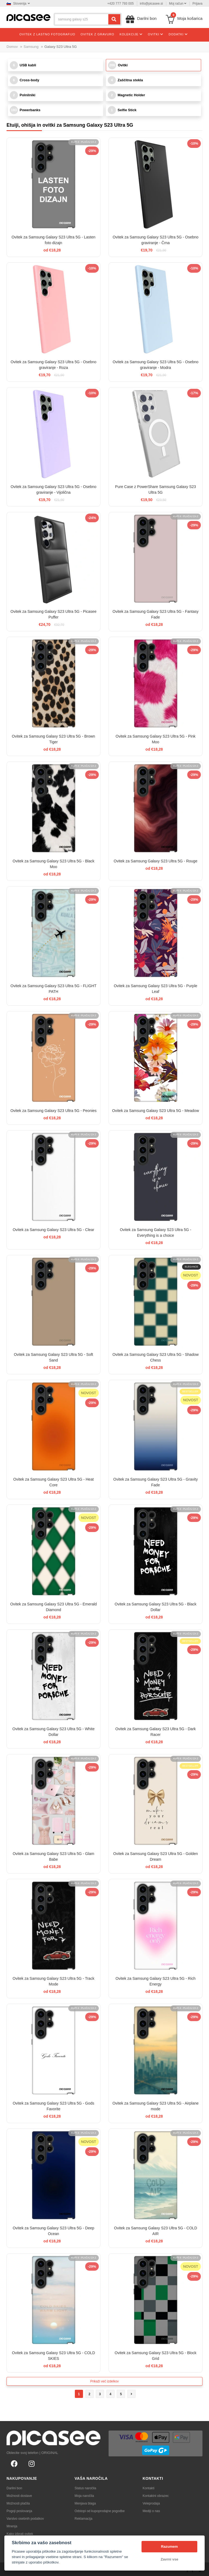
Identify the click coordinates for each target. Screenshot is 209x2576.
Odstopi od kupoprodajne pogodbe (100, 2511)
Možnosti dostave (19, 2496)
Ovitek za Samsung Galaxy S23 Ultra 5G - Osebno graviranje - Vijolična (53, 489)
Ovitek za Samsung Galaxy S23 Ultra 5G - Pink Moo (155, 739)
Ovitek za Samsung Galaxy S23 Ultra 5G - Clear (53, 1230)
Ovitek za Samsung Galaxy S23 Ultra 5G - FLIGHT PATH (54, 989)
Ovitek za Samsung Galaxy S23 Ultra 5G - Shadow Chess (155, 1357)
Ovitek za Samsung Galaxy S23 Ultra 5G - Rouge (155, 861)
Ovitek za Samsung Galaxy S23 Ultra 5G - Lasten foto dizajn (53, 240)
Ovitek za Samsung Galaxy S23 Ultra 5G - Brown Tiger (53, 739)
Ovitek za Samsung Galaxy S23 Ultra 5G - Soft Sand (53, 1357)
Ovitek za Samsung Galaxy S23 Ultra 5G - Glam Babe (53, 1856)
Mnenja (12, 2526)
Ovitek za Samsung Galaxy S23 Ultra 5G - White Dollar (54, 1732)
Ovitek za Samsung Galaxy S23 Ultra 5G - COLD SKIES (53, 2356)
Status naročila (85, 2488)
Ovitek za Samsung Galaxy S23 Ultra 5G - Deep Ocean (53, 2231)
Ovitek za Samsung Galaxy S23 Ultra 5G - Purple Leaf (155, 989)
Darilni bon (14, 2488)
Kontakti (148, 2488)
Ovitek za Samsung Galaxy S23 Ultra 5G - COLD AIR (155, 2231)
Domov (12, 47)
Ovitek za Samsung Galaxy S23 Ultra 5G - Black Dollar (155, 1607)
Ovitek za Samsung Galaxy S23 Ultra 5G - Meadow (155, 1110)
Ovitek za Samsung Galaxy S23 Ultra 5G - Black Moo (53, 864)
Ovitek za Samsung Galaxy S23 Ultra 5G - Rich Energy (155, 1981)
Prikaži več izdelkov (104, 2381)
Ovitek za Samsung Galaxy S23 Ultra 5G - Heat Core (53, 1482)
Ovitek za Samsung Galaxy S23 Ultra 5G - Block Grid (155, 2356)
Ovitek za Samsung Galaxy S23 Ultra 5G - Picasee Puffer (54, 614)
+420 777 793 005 (120, 3)
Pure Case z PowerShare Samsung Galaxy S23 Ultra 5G (155, 489)
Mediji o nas (151, 2511)
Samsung (31, 47)
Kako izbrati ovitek (20, 2534)
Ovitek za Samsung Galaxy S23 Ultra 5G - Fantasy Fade (156, 614)
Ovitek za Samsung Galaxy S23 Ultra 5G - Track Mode (53, 1981)
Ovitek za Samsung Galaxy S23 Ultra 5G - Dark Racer (155, 1732)
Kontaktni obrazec (156, 2496)
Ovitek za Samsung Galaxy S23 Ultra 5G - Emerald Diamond (53, 1607)
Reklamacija (83, 2519)
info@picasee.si (151, 3)
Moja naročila (84, 2496)
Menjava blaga (85, 2503)
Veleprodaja (151, 2503)
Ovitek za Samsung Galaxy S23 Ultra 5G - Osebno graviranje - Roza (53, 365)
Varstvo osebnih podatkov (25, 2519)
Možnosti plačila (18, 2503)
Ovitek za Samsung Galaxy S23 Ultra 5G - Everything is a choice (155, 1233)
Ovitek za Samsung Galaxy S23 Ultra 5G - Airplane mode (155, 2106)
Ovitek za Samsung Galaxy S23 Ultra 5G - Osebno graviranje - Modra (155, 365)
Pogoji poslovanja (19, 2511)
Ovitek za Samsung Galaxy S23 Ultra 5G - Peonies (53, 1110)
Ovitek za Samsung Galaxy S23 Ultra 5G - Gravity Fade (155, 1482)
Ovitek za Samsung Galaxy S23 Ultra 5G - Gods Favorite (53, 2106)
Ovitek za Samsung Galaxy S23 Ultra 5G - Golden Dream (155, 1856)
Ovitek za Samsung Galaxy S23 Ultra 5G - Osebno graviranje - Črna (155, 240)
